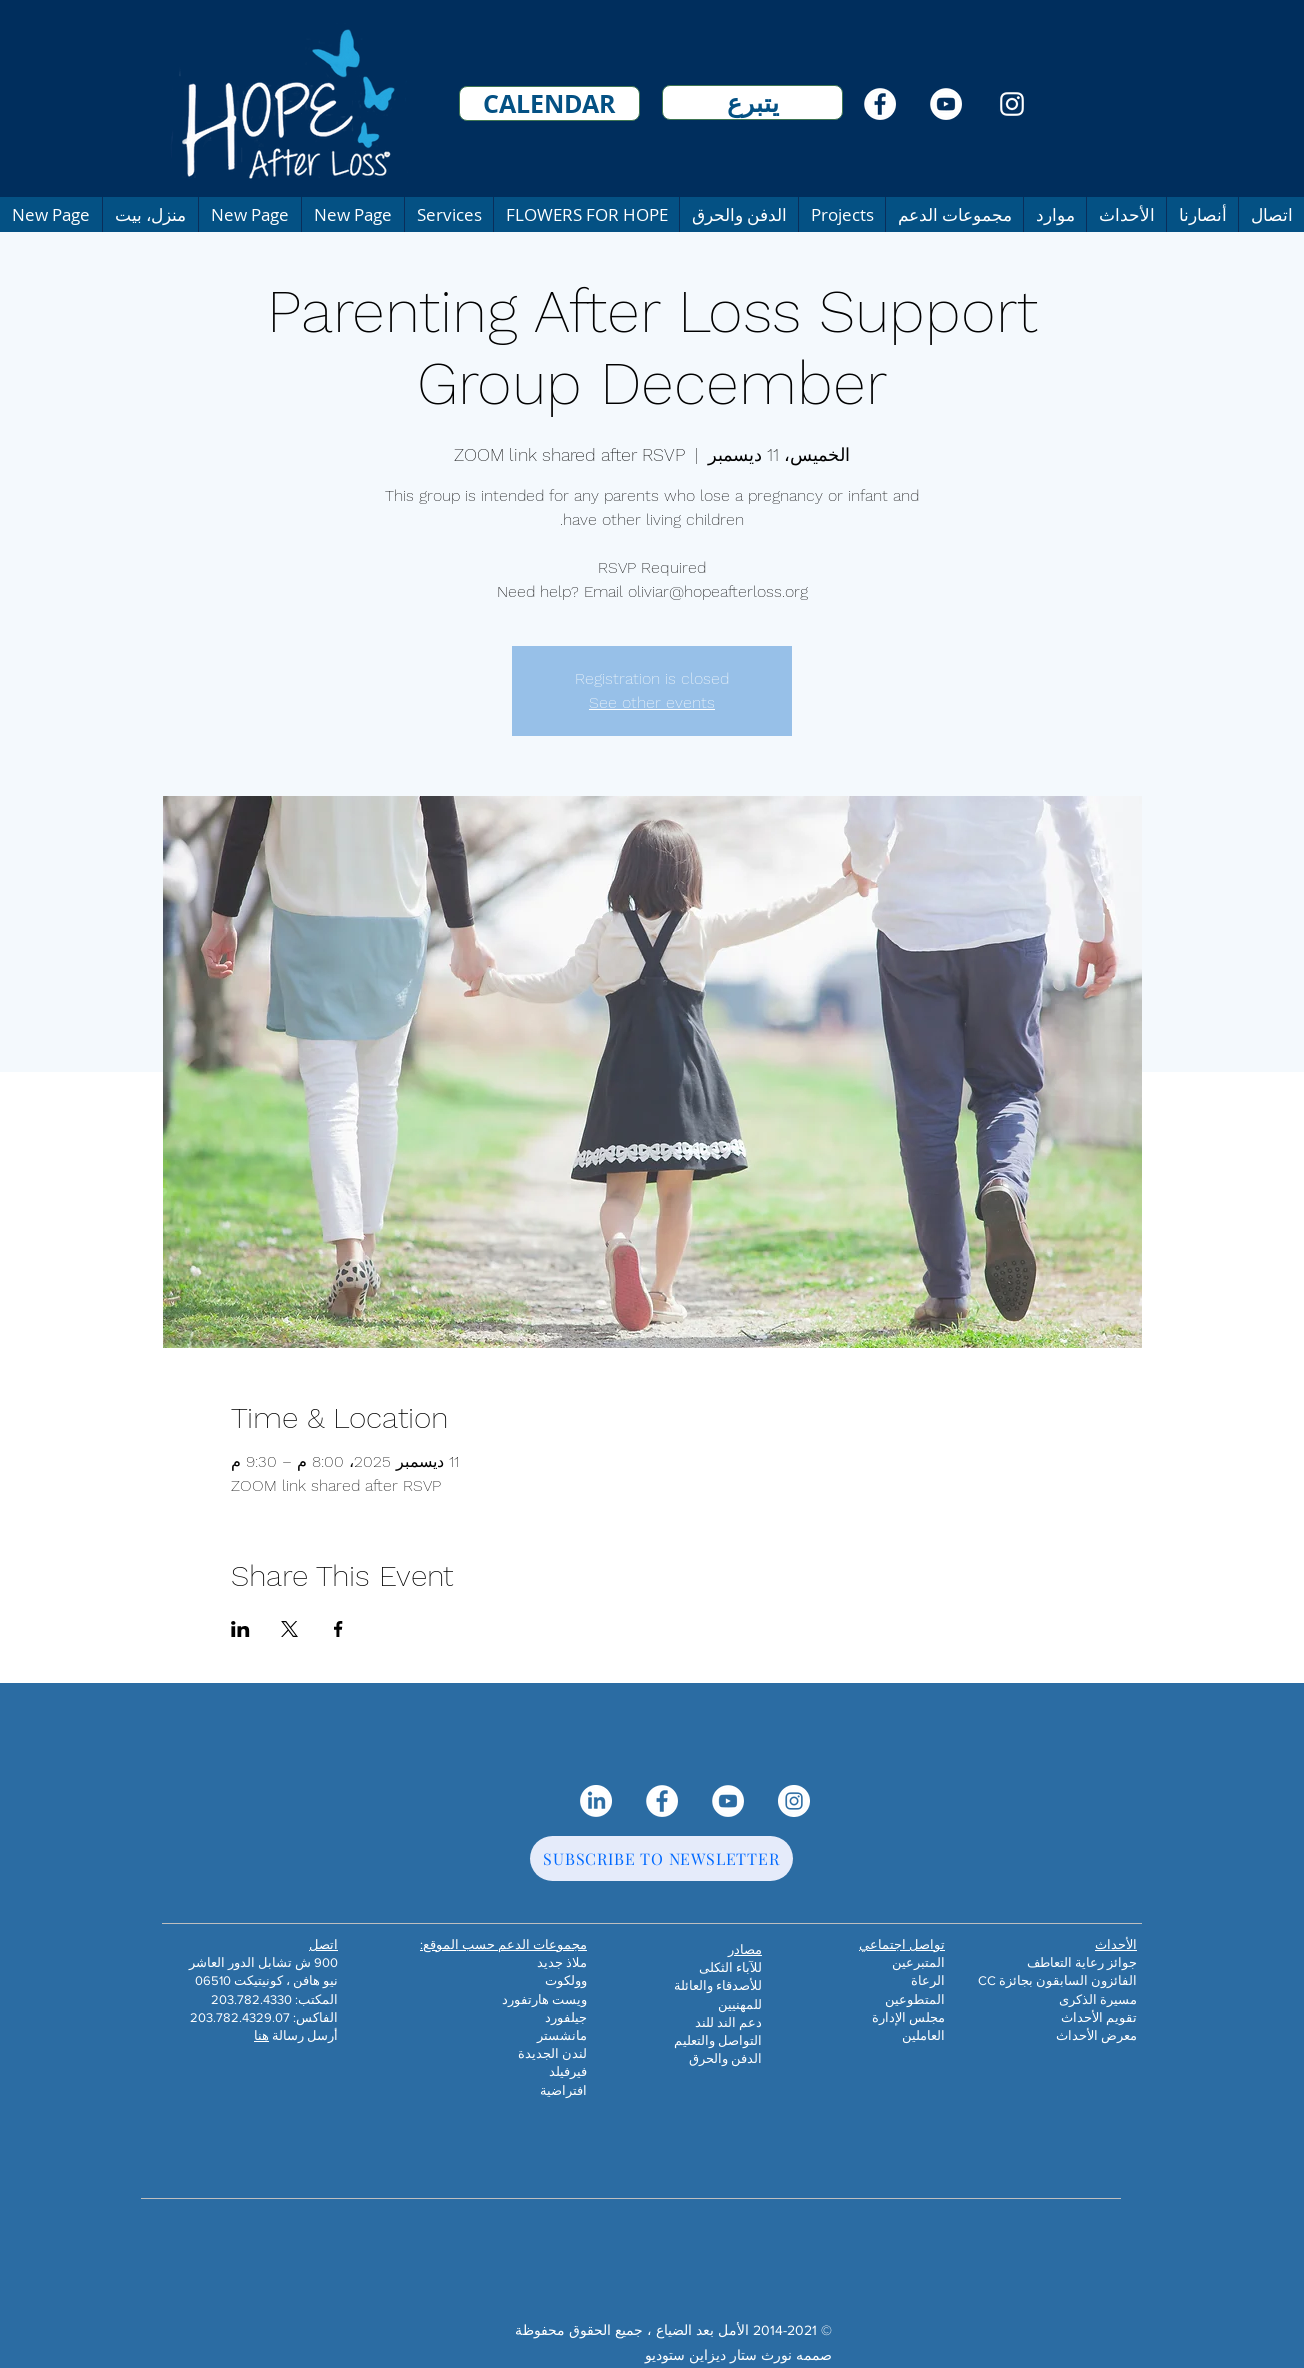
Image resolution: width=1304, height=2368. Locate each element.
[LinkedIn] (596, 1801)
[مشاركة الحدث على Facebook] (338, 1629)
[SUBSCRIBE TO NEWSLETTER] (661, 1858)
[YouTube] (946, 104)
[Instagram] (1012, 104)
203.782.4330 (251, 1999)
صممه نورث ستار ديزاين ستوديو (738, 2355)
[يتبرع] (752, 102)
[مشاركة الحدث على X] (289, 1629)
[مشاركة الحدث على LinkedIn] (240, 1629)
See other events (652, 702)
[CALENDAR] (549, 103)
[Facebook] (880, 104)
